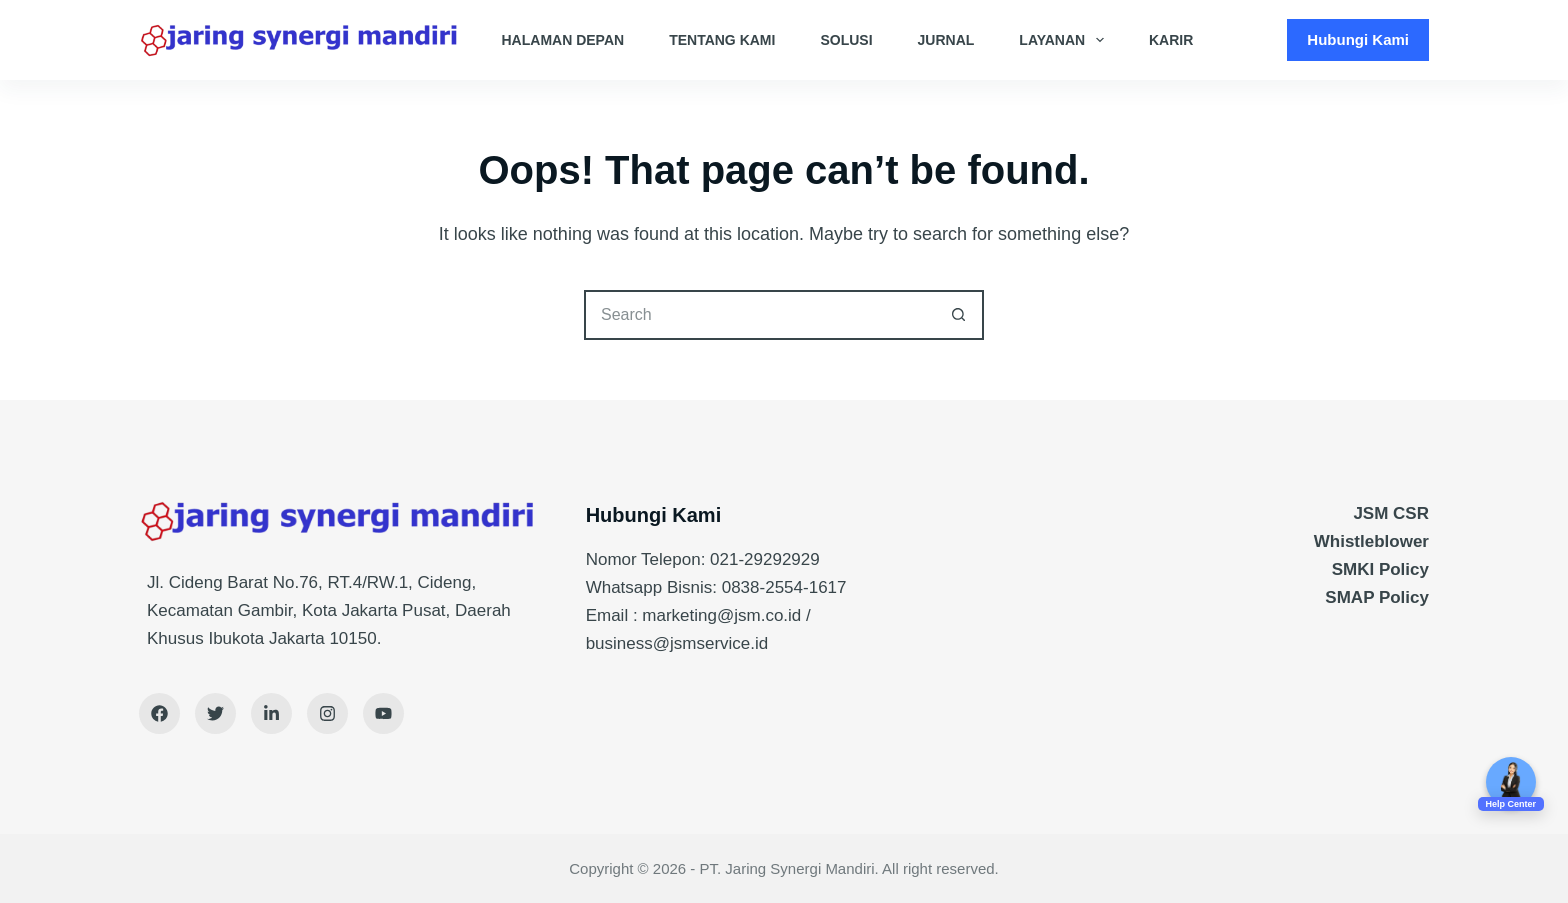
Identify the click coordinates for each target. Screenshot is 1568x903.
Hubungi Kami (1358, 39)
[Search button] (959, 315)
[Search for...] (759, 315)
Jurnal (946, 40)
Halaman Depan (563, 40)
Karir (1171, 40)
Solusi (846, 40)
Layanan (1065, 40)
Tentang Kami (722, 40)
